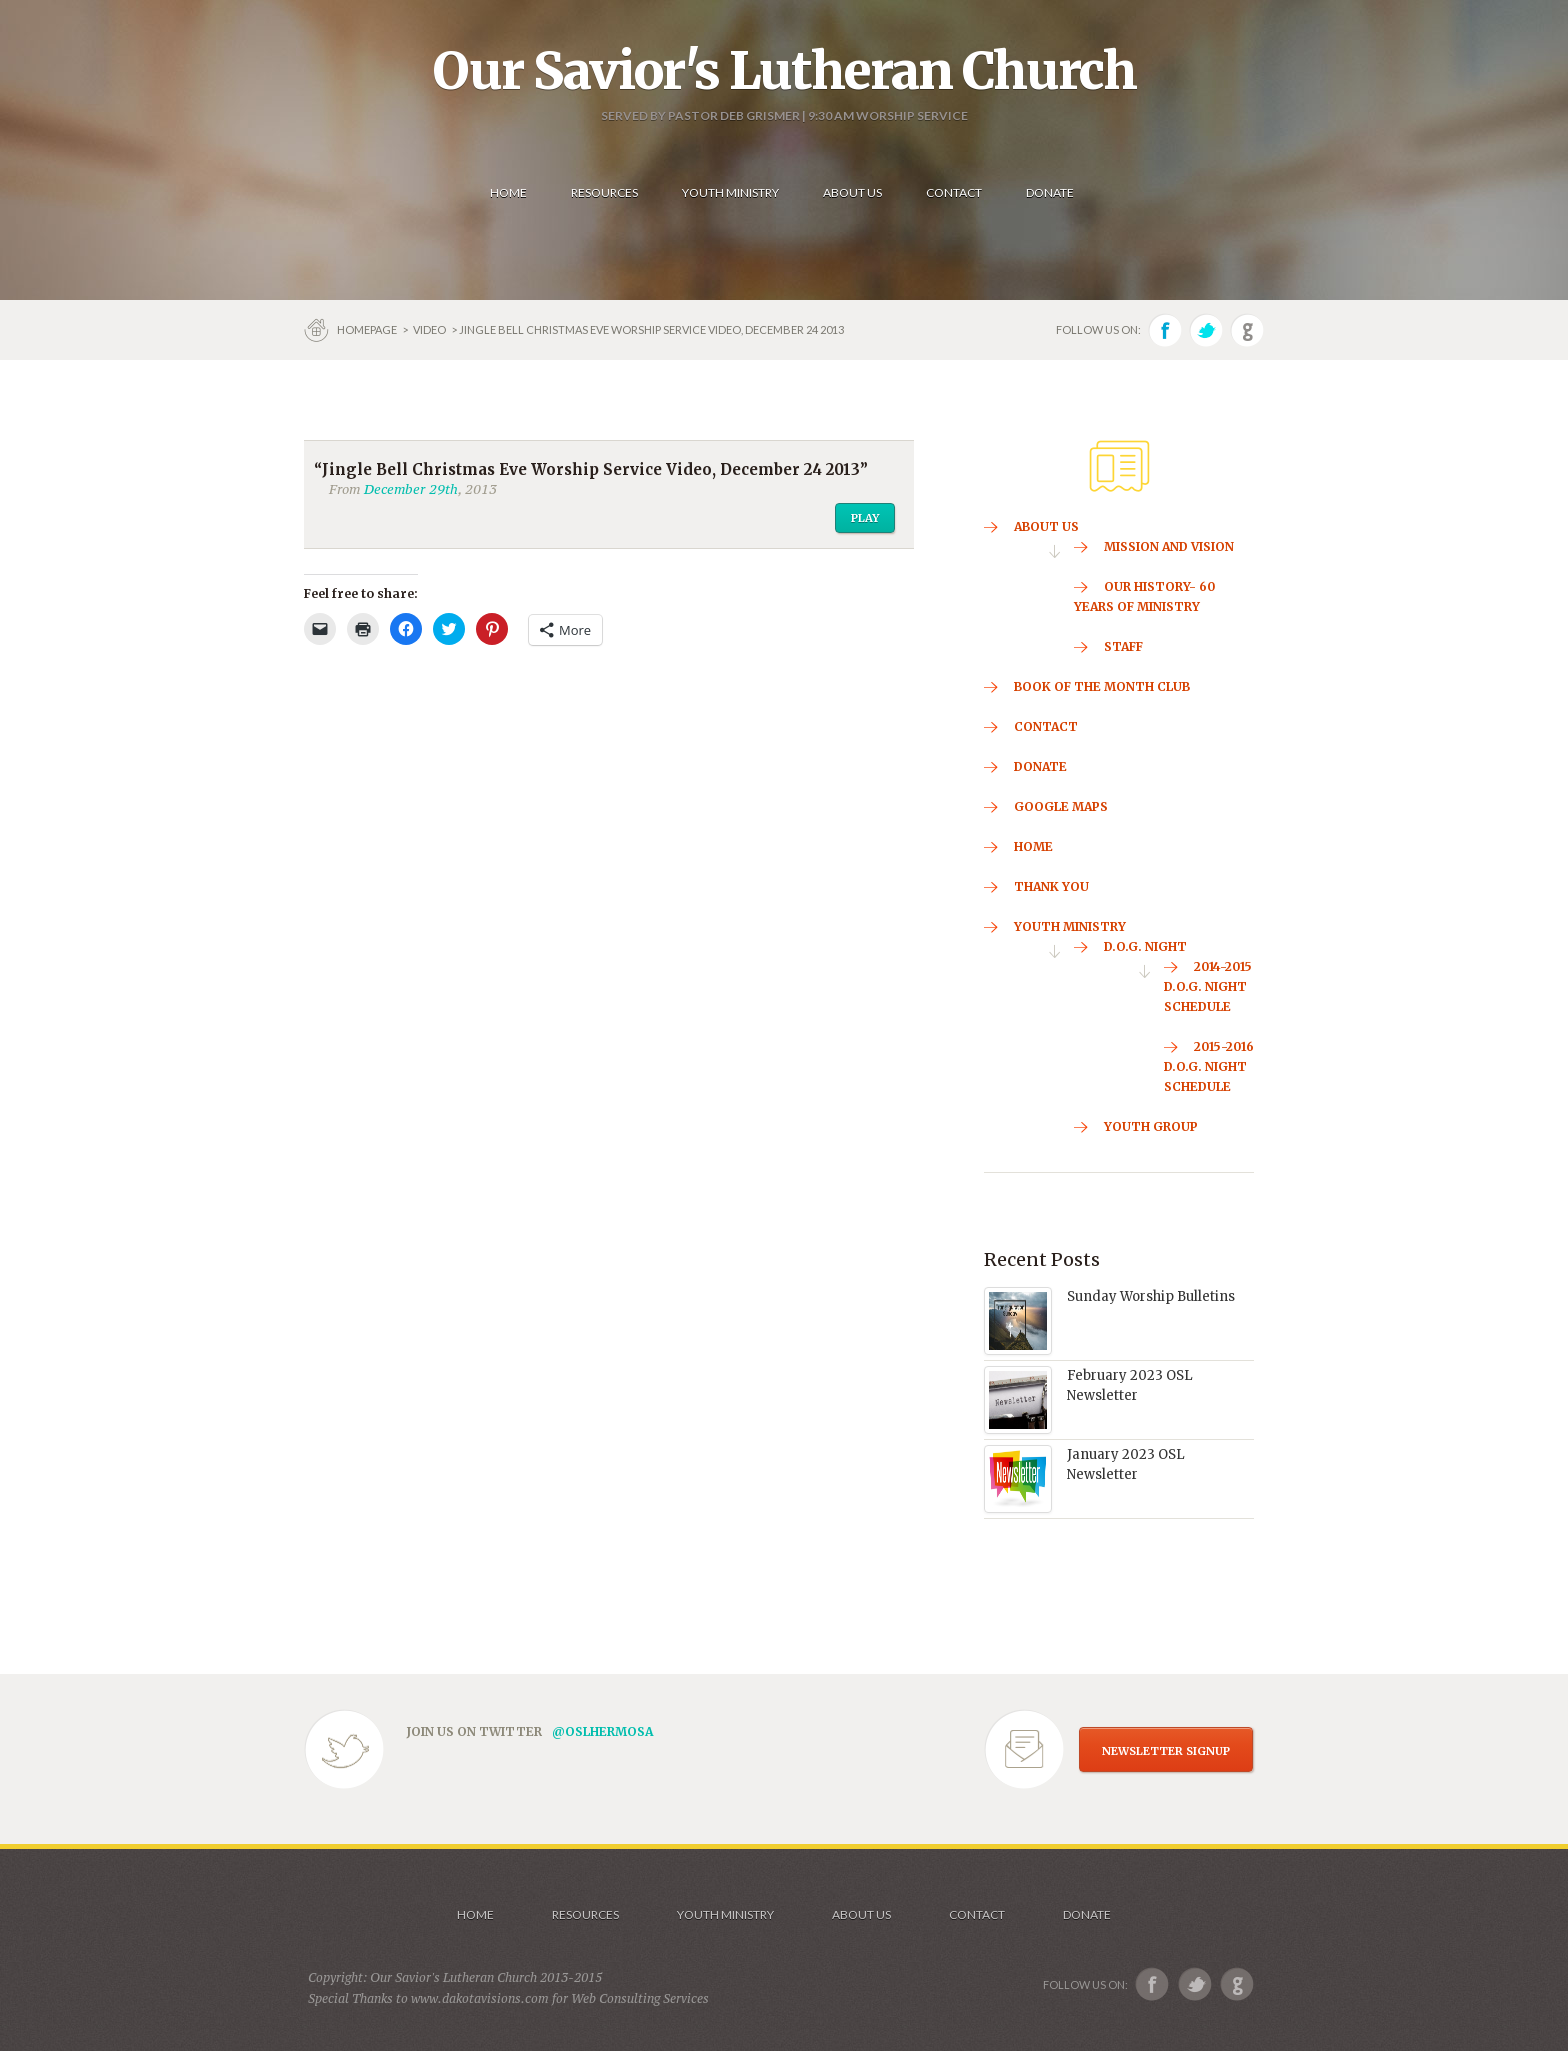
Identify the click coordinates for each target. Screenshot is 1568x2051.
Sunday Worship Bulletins (1151, 1296)
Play (865, 518)
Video (429, 329)
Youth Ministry (725, 1914)
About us (861, 1914)
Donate (1087, 1914)
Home (475, 1914)
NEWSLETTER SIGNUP (1166, 1751)
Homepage (368, 329)
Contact (977, 1914)
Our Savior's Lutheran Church (784, 71)
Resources (585, 1914)
